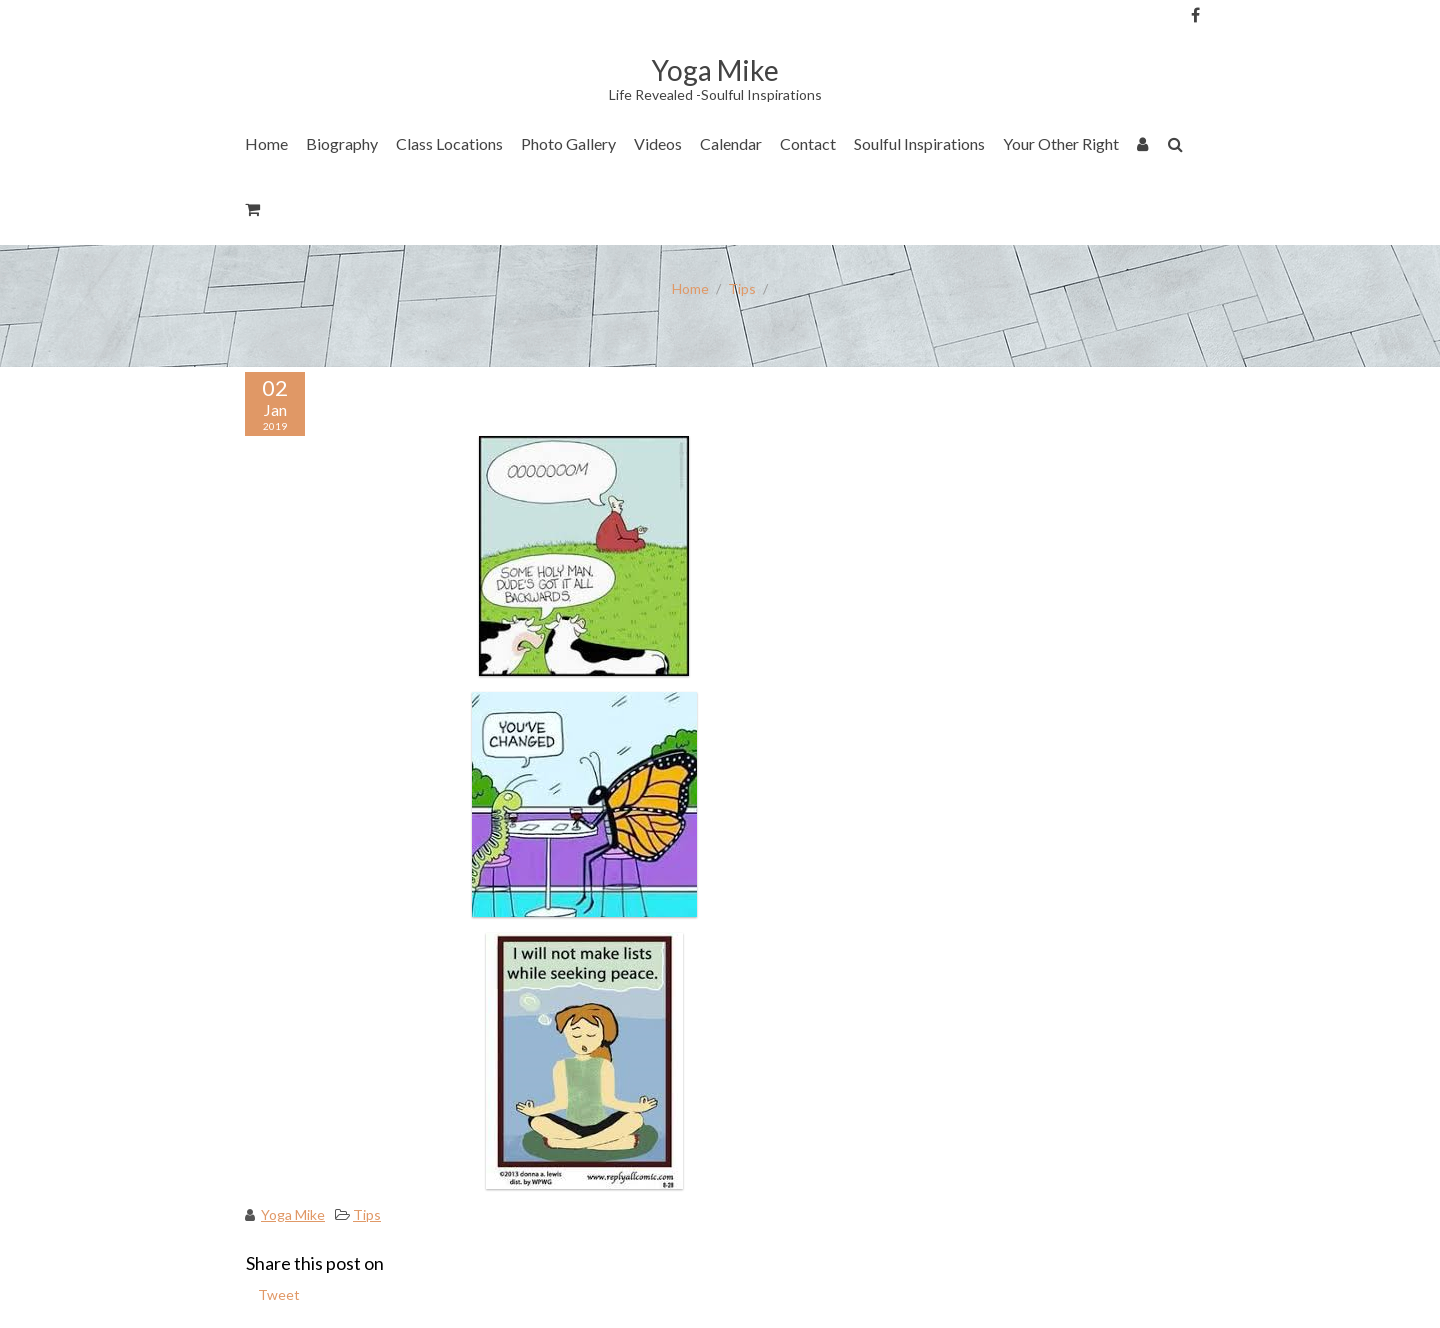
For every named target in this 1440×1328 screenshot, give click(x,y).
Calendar (731, 143)
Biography (342, 143)
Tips (742, 288)
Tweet (279, 1294)
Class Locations (449, 143)
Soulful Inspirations (919, 143)
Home (266, 143)
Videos (658, 143)
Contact (808, 143)
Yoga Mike (293, 1214)
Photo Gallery (568, 143)
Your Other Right (1061, 143)
